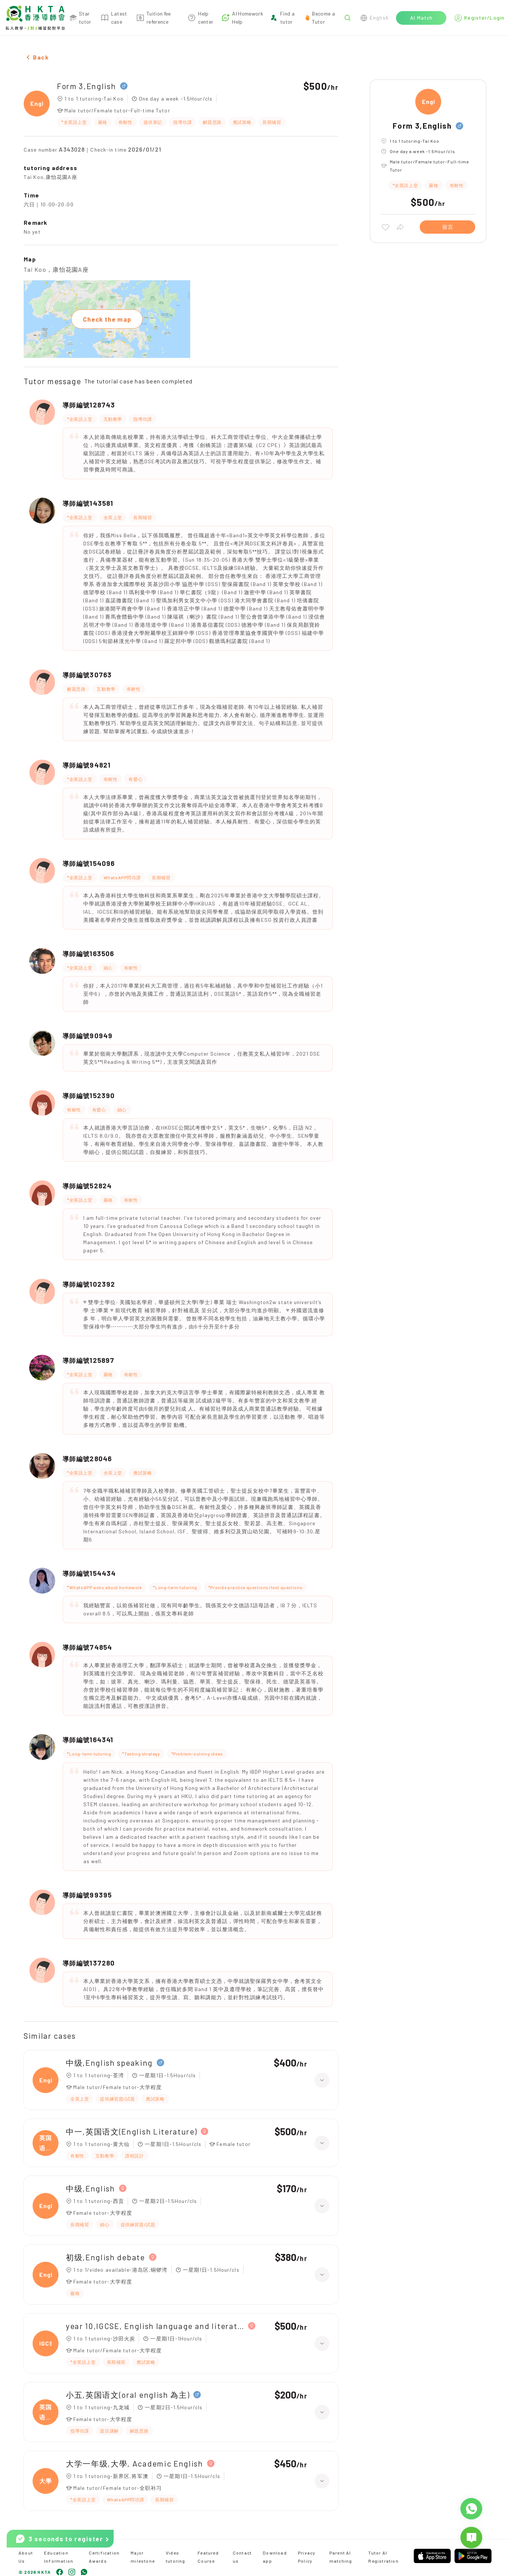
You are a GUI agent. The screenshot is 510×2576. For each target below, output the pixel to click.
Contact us (242, 2556)
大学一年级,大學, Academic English (134, 2463)
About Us (26, 2556)
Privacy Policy (306, 2556)
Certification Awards (104, 2556)
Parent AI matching (340, 2556)
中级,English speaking (109, 2062)
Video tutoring (175, 2556)
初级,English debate (105, 2257)
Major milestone (143, 2556)
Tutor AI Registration (383, 2556)
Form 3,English (86, 86)
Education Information (58, 2556)
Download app (275, 2556)
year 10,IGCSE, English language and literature (155, 2325)
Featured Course (208, 2556)
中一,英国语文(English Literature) (131, 2131)
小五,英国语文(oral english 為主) (127, 2394)
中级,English (90, 2188)
